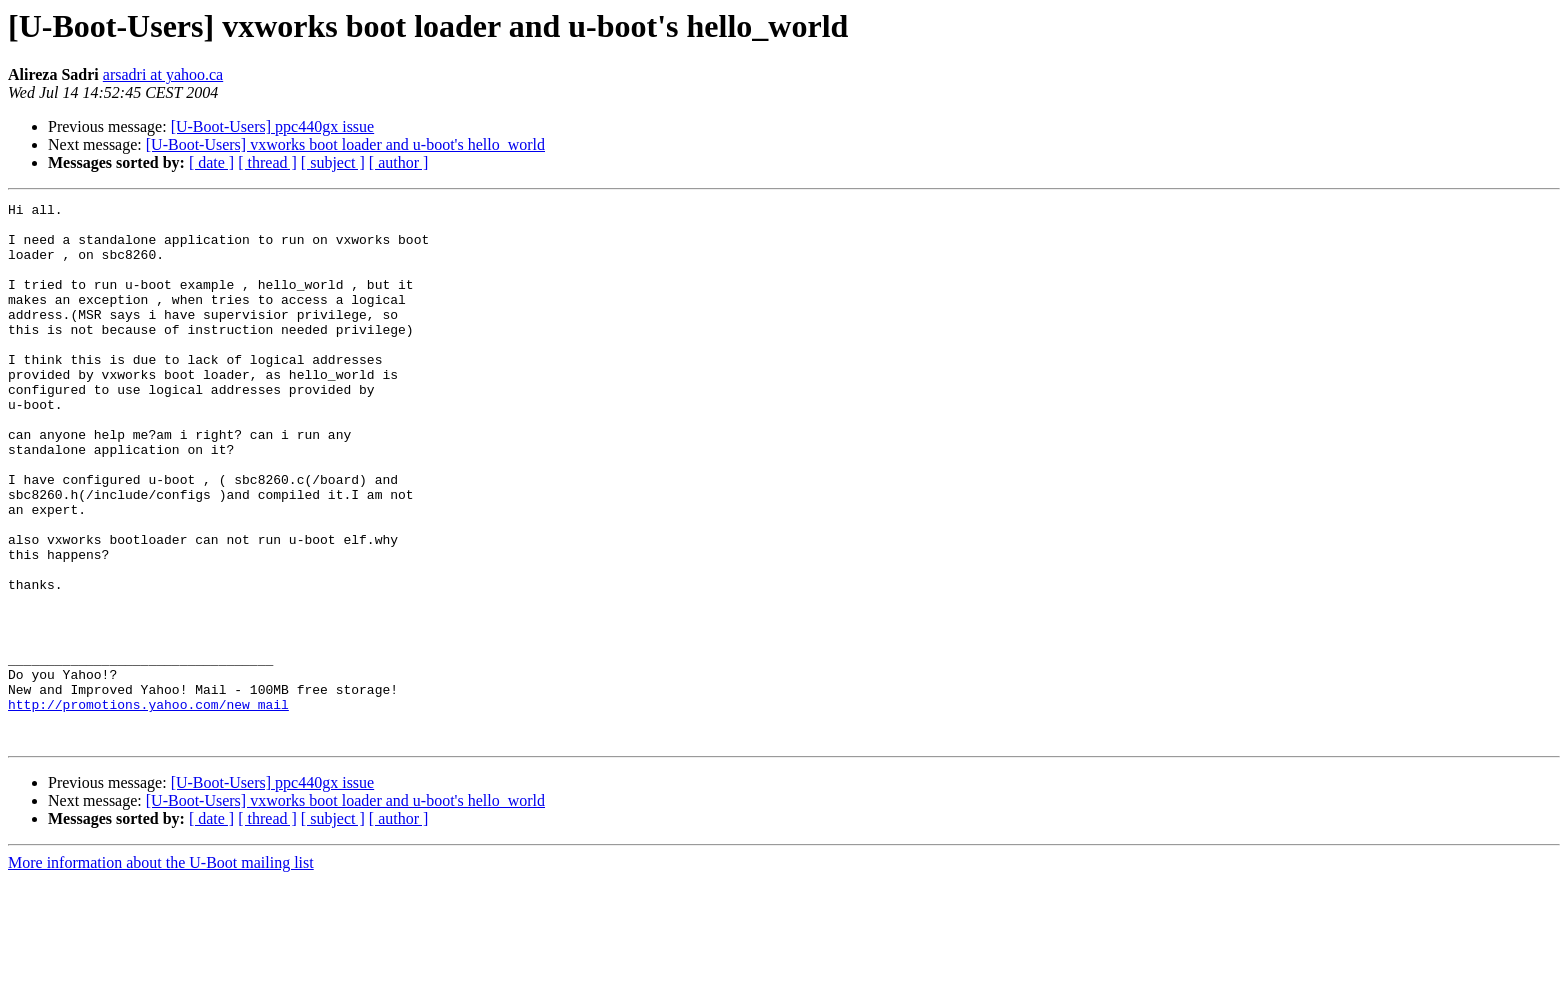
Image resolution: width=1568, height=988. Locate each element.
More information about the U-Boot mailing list (161, 970)
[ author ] (399, 162)
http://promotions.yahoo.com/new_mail (148, 806)
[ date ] (211, 162)
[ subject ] (333, 162)
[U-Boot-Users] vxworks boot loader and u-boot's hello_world (345, 144)
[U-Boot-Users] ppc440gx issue (273, 126)
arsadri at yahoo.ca (163, 74)
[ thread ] (267, 162)
